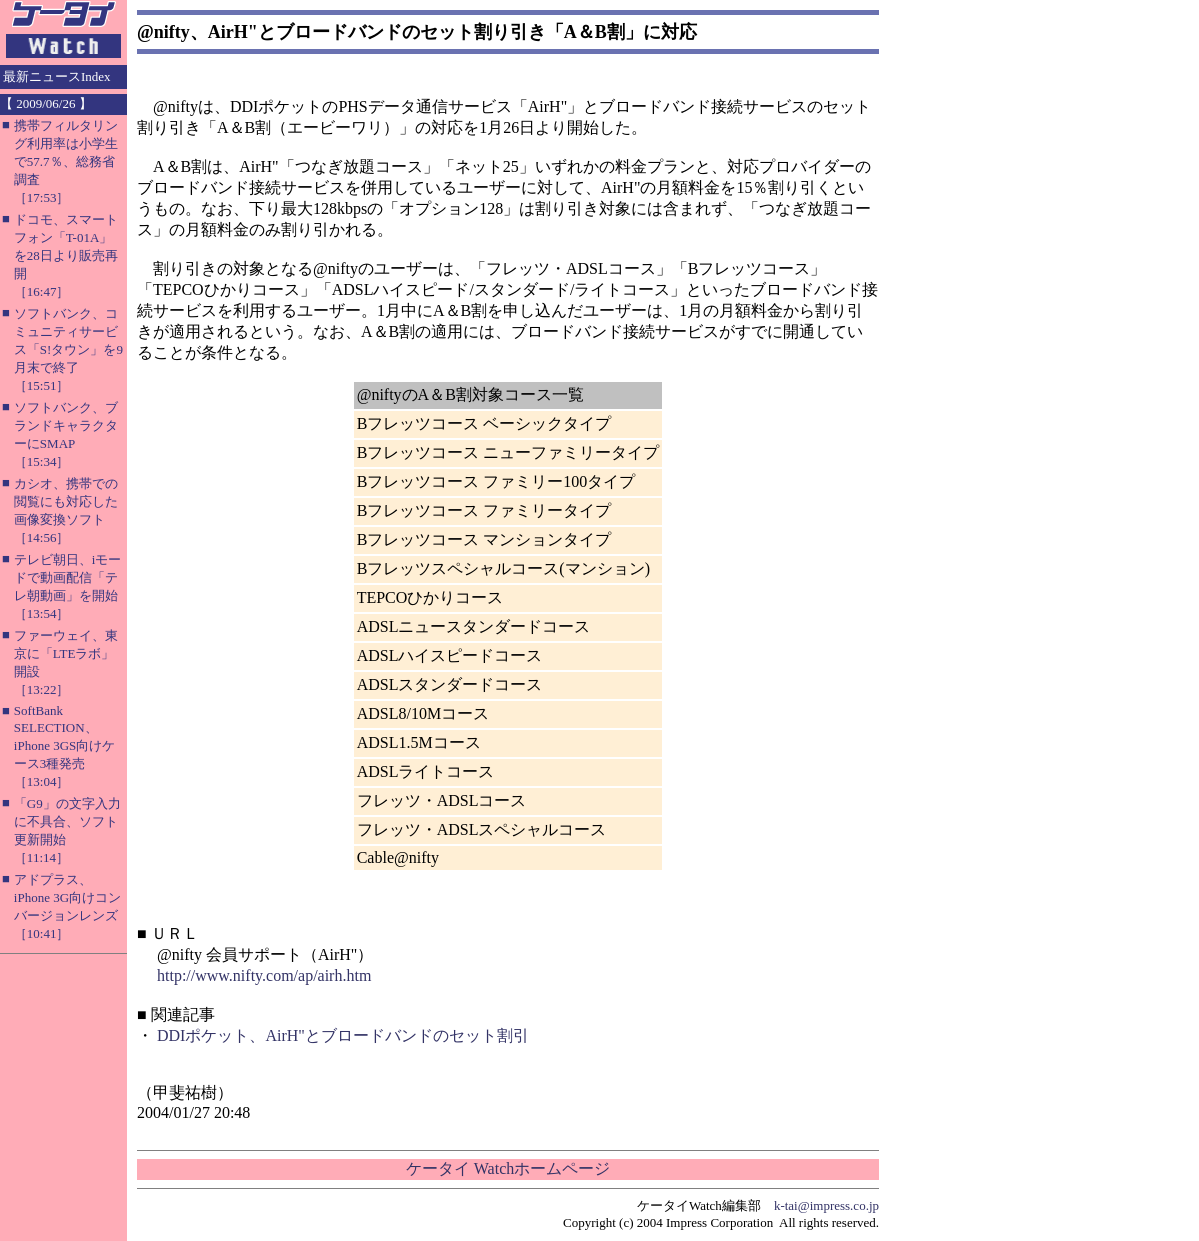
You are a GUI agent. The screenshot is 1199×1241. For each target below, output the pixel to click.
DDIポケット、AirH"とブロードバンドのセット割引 (343, 1035)
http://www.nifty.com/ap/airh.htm (264, 975)
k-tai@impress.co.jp (826, 1205)
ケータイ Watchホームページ (508, 1168)
